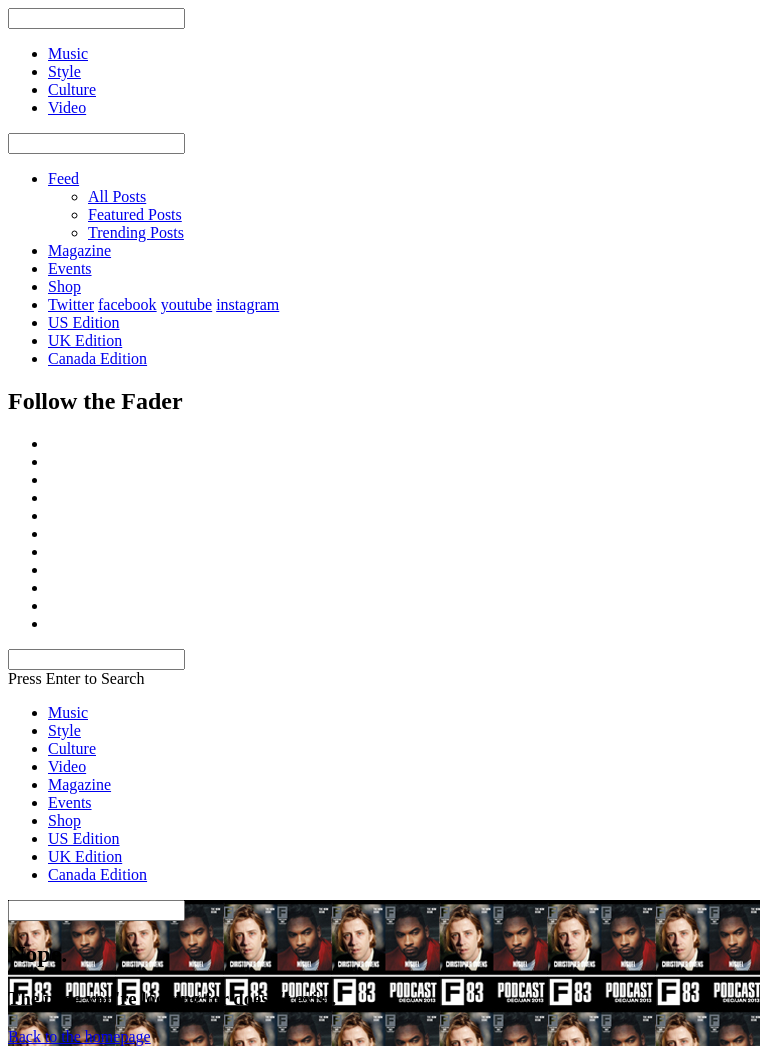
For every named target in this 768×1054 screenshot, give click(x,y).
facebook (127, 304)
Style (64, 730)
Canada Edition (97, 358)
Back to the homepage (79, 1036)
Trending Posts (136, 232)
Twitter (71, 304)
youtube (187, 304)
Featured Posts (135, 214)
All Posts (117, 196)
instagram (247, 304)
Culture (72, 748)
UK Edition (85, 340)
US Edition (84, 322)
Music (68, 712)
